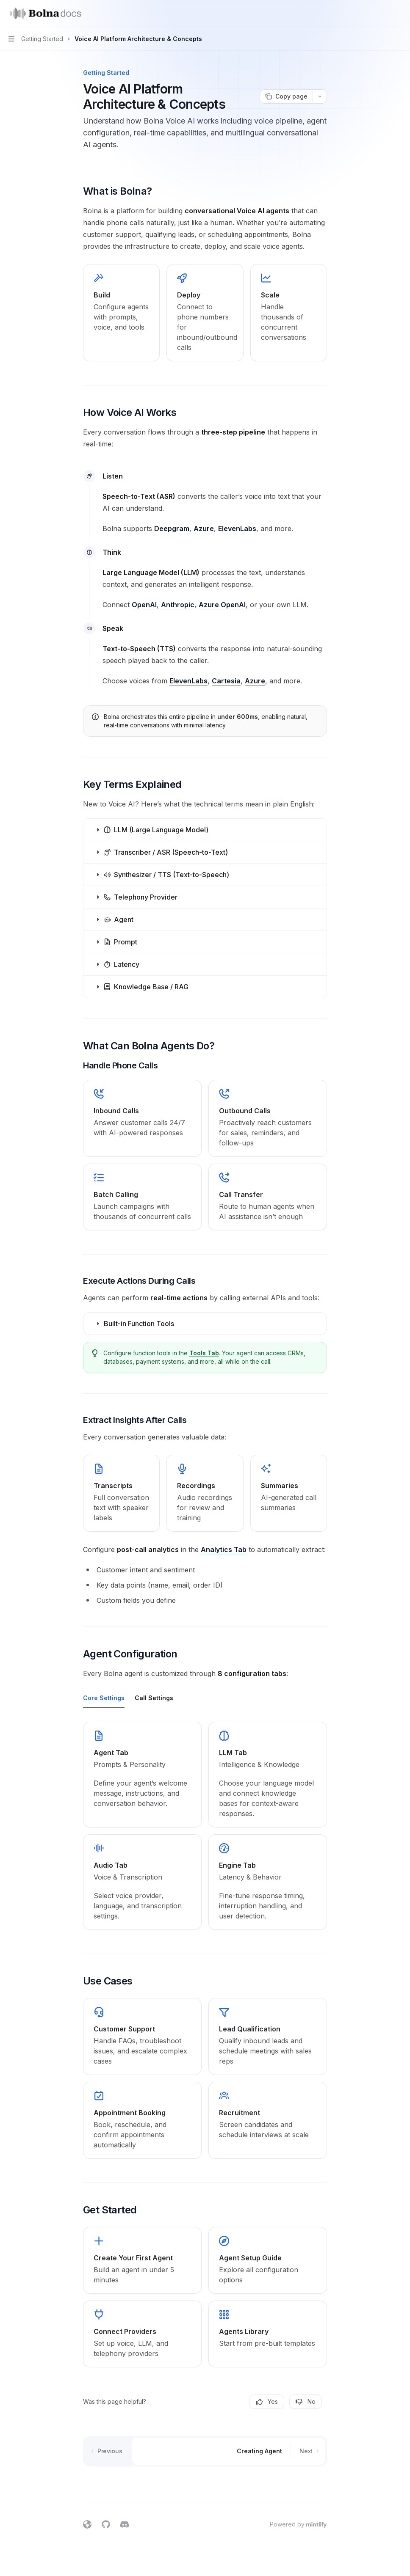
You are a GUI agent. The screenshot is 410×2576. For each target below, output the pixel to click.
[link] (142, 1118)
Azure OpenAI (222, 604)
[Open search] (383, 13)
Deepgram (171, 528)
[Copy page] (286, 96)
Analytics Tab (224, 1549)
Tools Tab (204, 1353)
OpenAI (144, 604)
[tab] (104, 1697)
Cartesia (226, 681)
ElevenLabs (237, 528)
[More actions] (399, 13)
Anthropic (177, 604)
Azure (204, 528)
